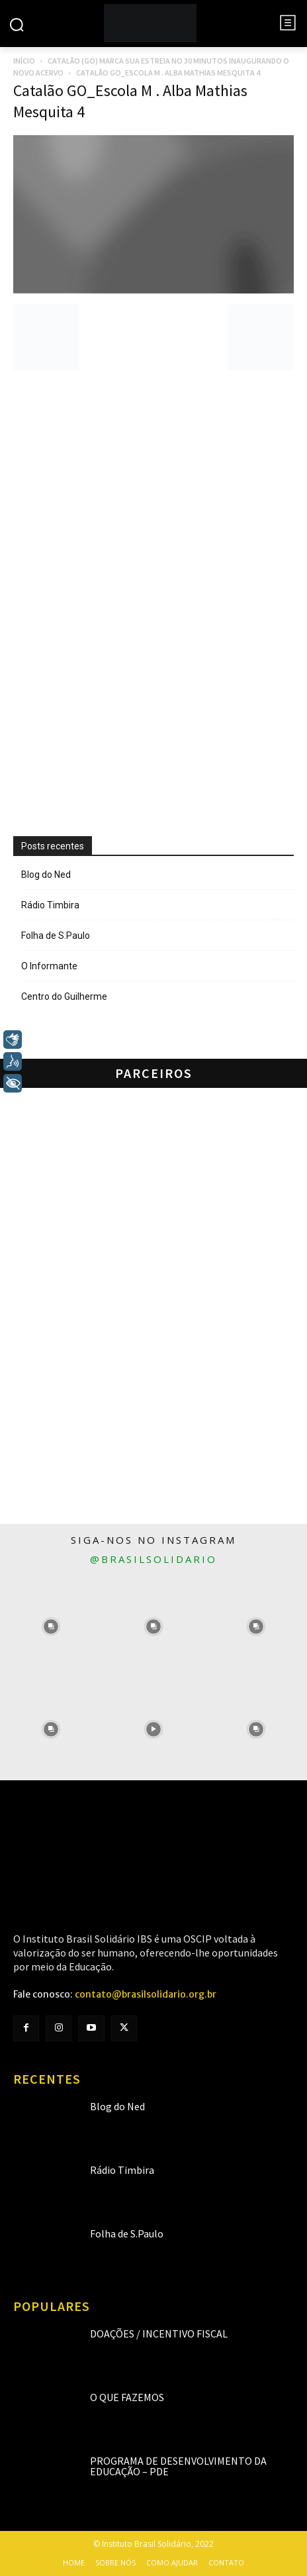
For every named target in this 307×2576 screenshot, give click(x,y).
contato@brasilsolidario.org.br (145, 1994)
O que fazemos (127, 2397)
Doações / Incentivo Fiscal (159, 2333)
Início (24, 61)
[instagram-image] (51, 1627)
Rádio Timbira (50, 905)
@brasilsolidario (153, 1559)
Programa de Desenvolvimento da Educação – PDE (178, 2466)
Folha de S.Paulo (55, 935)
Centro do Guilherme (64, 996)
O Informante (49, 966)
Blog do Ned (46, 874)
